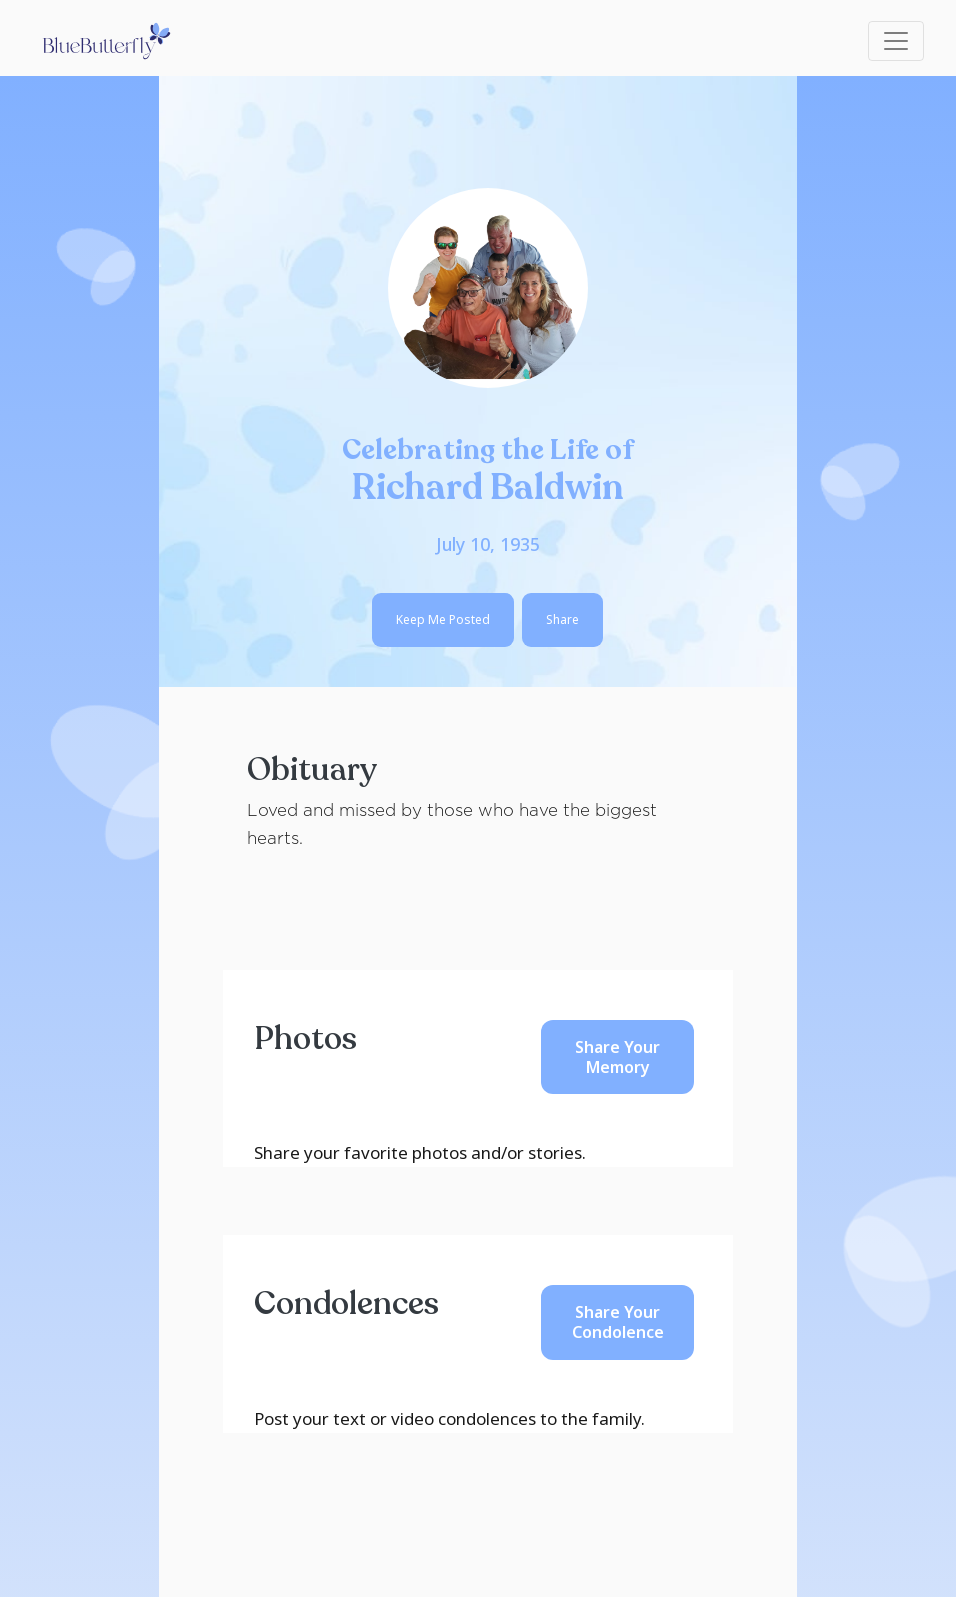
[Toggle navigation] (896, 41)
